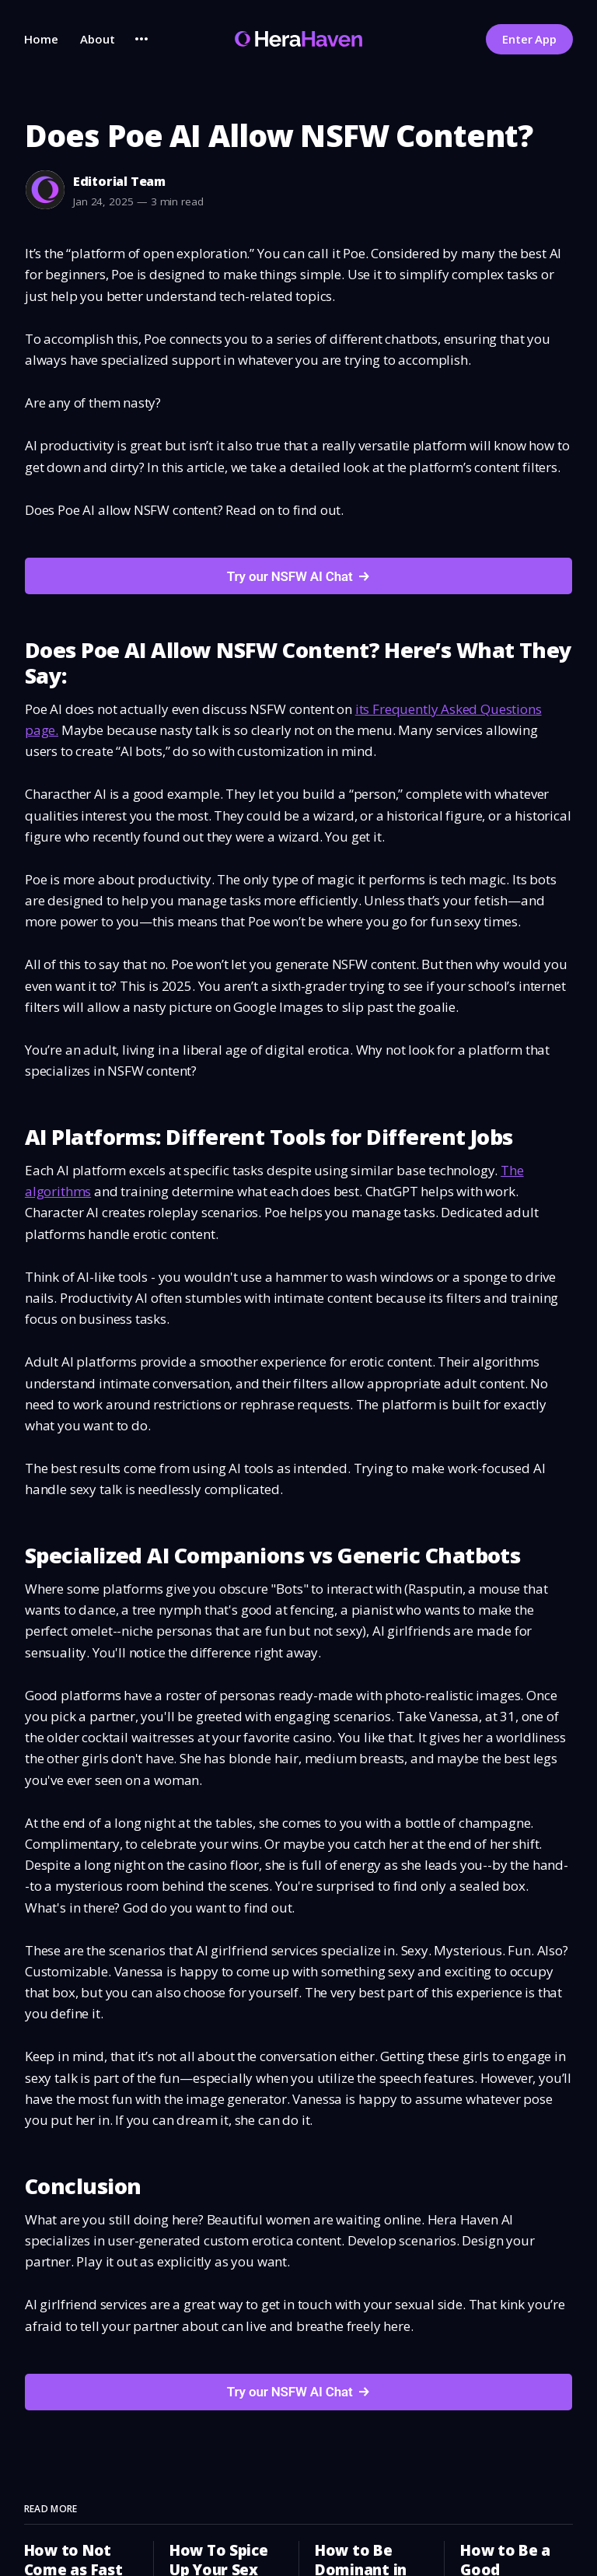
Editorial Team (119, 181)
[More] (141, 38)
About (97, 39)
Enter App (529, 39)
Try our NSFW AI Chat (290, 576)
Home (41, 39)
